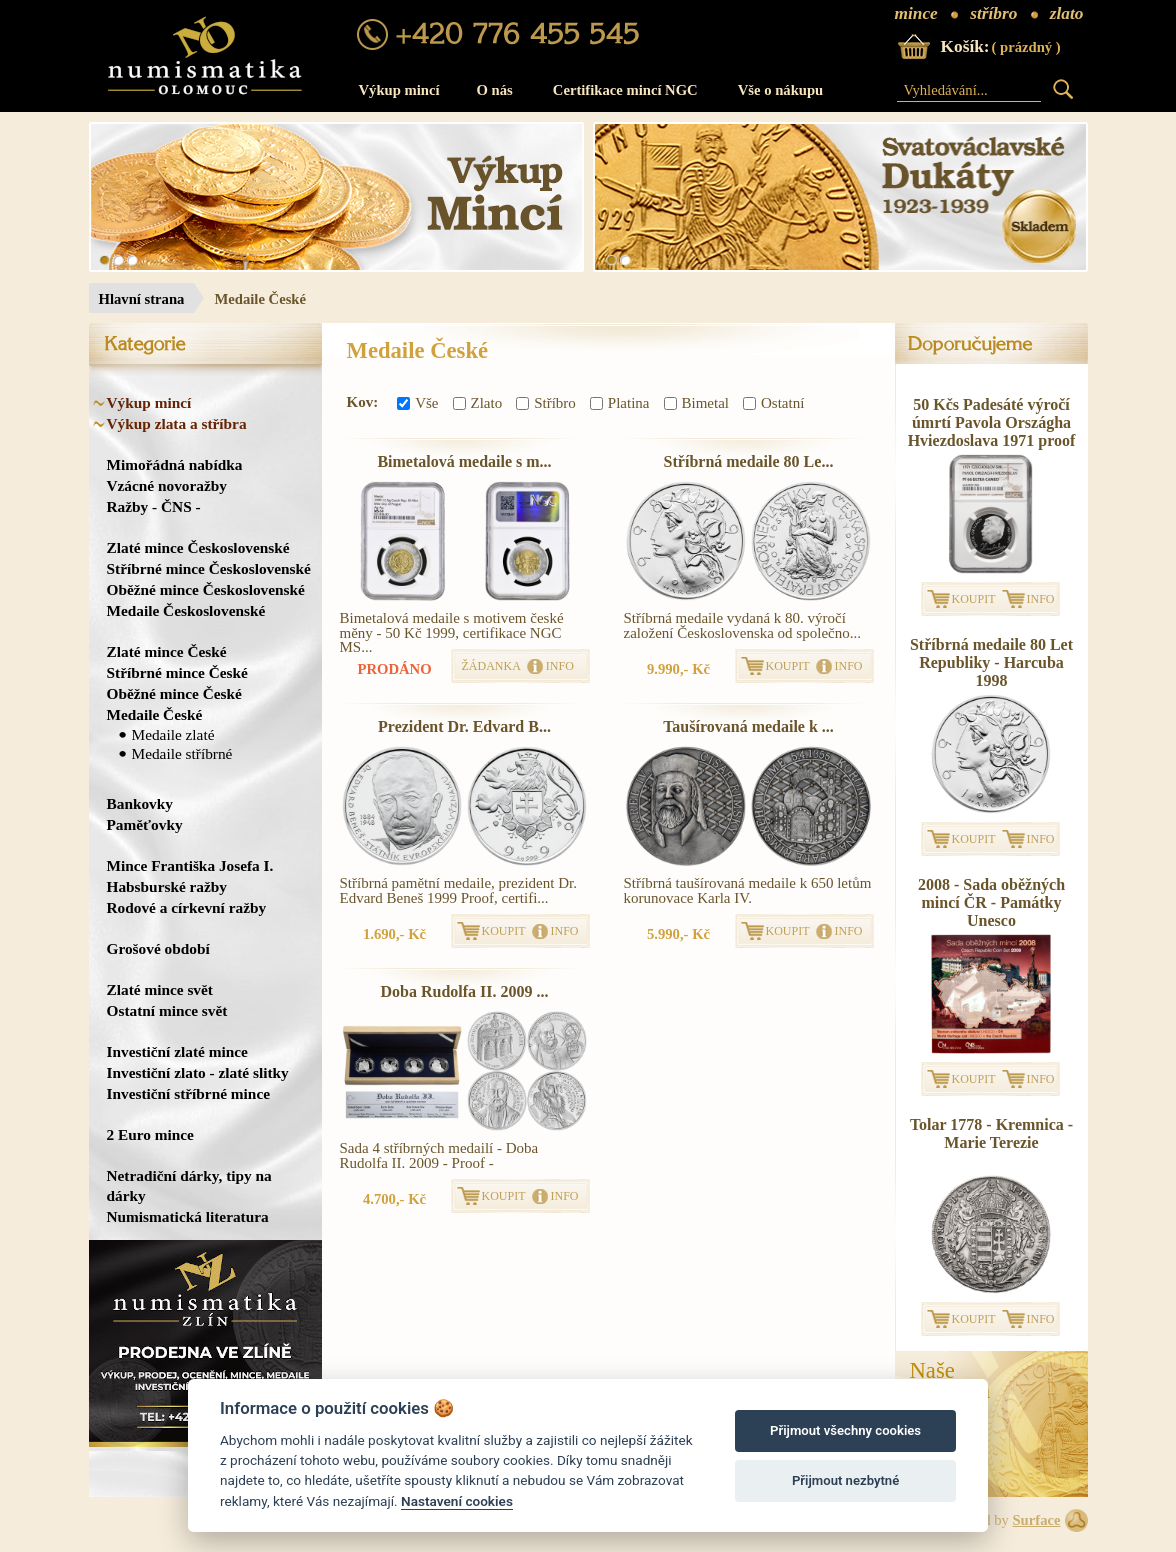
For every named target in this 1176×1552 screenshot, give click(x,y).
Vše (417, 403)
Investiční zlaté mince (177, 1051)
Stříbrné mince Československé (209, 568)
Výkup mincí (399, 90)
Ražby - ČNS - (154, 506)
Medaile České (155, 714)
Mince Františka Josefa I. (190, 865)
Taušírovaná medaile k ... (748, 726)
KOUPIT (788, 666)
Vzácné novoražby (167, 485)
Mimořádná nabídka (175, 464)
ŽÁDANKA (491, 666)
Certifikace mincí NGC (625, 90)
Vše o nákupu (781, 90)
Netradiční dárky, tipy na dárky (189, 1185)
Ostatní (773, 403)
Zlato (478, 403)
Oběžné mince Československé (206, 589)
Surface (1036, 1520)
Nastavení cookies (457, 1501)
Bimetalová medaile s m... (464, 461)
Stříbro (546, 403)
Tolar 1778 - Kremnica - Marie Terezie (991, 1133)
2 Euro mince (150, 1134)
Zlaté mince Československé (198, 547)
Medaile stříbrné (182, 753)
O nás (495, 90)
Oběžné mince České (174, 693)
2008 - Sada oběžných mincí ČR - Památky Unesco (991, 902)
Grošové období (158, 948)
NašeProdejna (950, 1381)
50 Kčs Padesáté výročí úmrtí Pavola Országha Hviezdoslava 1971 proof (992, 422)
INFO (560, 666)
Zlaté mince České (167, 651)
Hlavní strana (142, 299)
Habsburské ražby (167, 886)
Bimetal (697, 403)
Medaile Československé (186, 610)
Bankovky (140, 803)
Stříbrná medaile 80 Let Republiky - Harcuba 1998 (991, 662)
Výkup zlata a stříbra (177, 423)
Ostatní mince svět (167, 1010)
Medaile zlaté (173, 734)
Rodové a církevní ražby (187, 907)
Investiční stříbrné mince (188, 1093)
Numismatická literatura (188, 1216)
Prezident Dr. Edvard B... (464, 726)
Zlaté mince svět (160, 989)
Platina (620, 403)
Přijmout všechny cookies (845, 1430)
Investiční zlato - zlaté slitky (198, 1072)
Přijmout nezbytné (845, 1480)
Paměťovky (145, 824)
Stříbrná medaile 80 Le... (749, 461)
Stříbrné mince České (177, 672)
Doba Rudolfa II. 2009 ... (464, 991)
